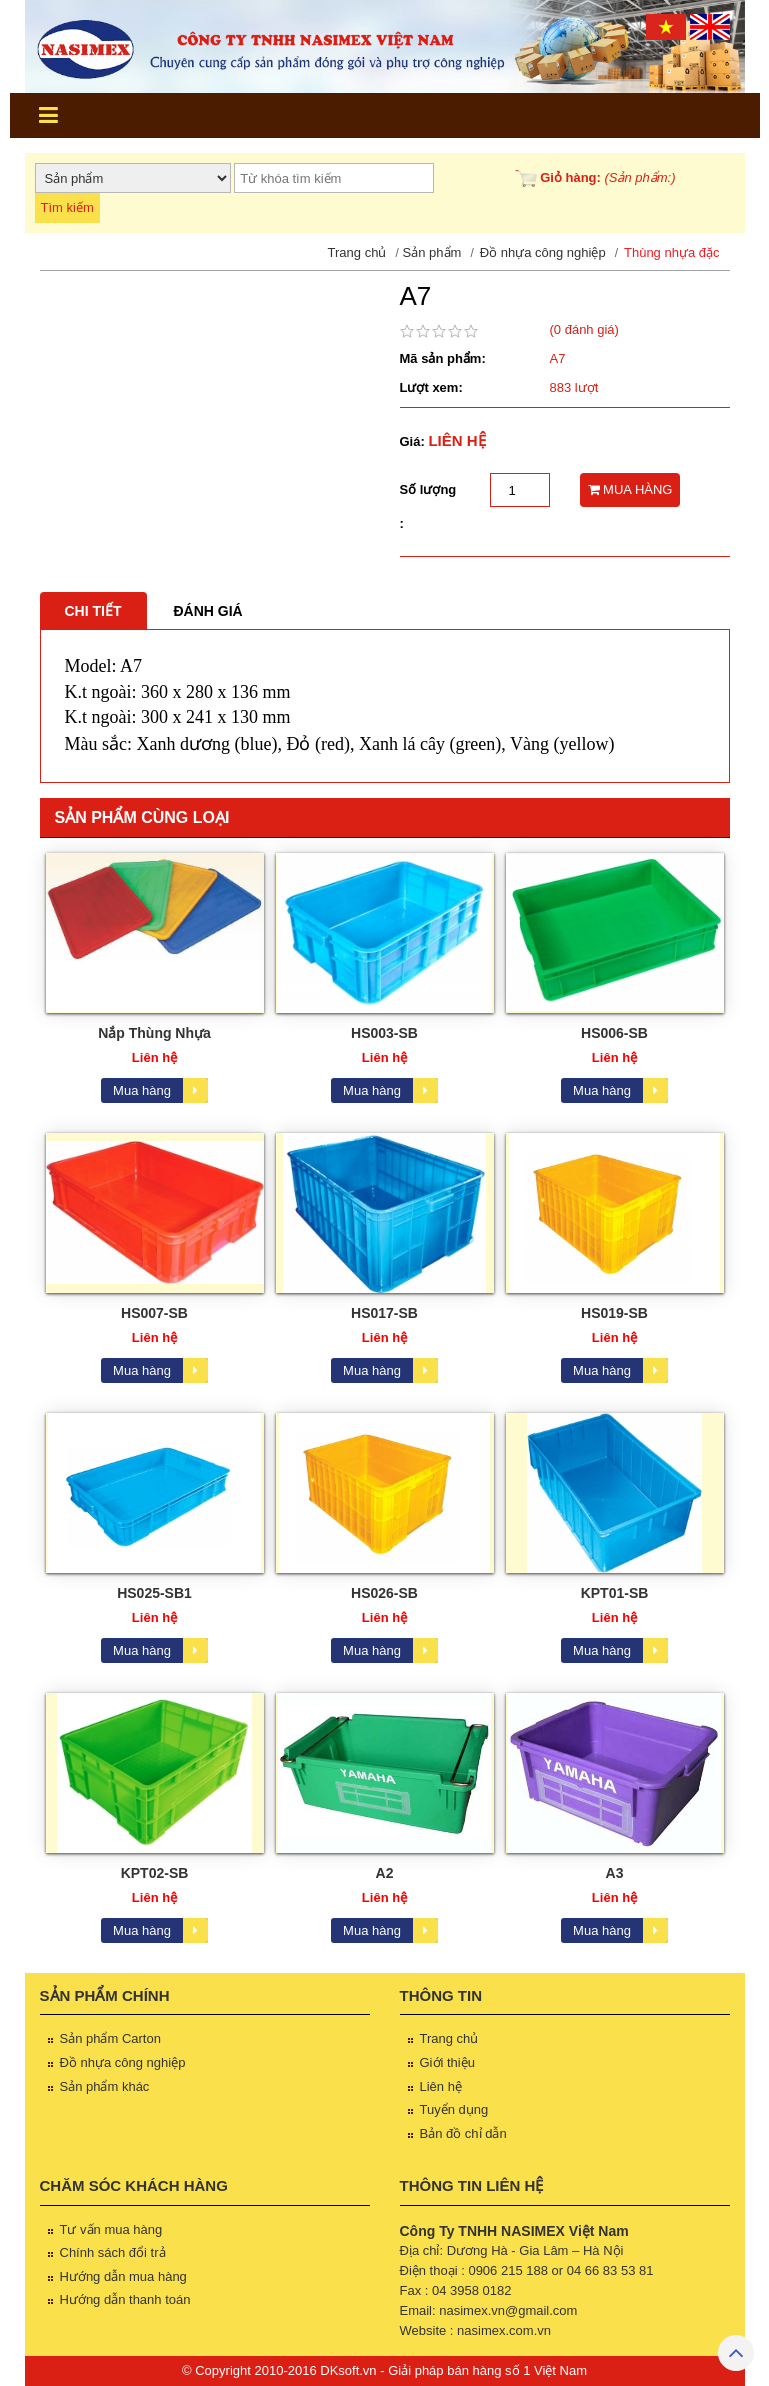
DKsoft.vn (348, 2370)
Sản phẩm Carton (110, 2038)
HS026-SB (384, 1593)
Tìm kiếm (67, 207)
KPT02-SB (155, 1873)
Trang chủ (357, 252)
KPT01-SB (615, 1593)
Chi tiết (93, 611)
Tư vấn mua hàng (111, 2229)
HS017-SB (384, 1313)
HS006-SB (614, 1033)
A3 (615, 1873)
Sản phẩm (432, 252)
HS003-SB (384, 1033)
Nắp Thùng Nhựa (154, 1033)
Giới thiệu (447, 2062)
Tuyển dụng (454, 2109)
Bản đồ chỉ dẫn (463, 2133)
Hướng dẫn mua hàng (123, 2276)
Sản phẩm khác (105, 2086)
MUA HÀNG (630, 489)
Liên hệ (441, 2086)
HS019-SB (614, 1313)
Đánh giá (208, 611)
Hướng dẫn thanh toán (125, 2299)
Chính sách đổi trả (113, 2252)
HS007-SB (154, 1313)
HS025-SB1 (154, 1593)
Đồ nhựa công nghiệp (543, 252)
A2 (385, 1873)
